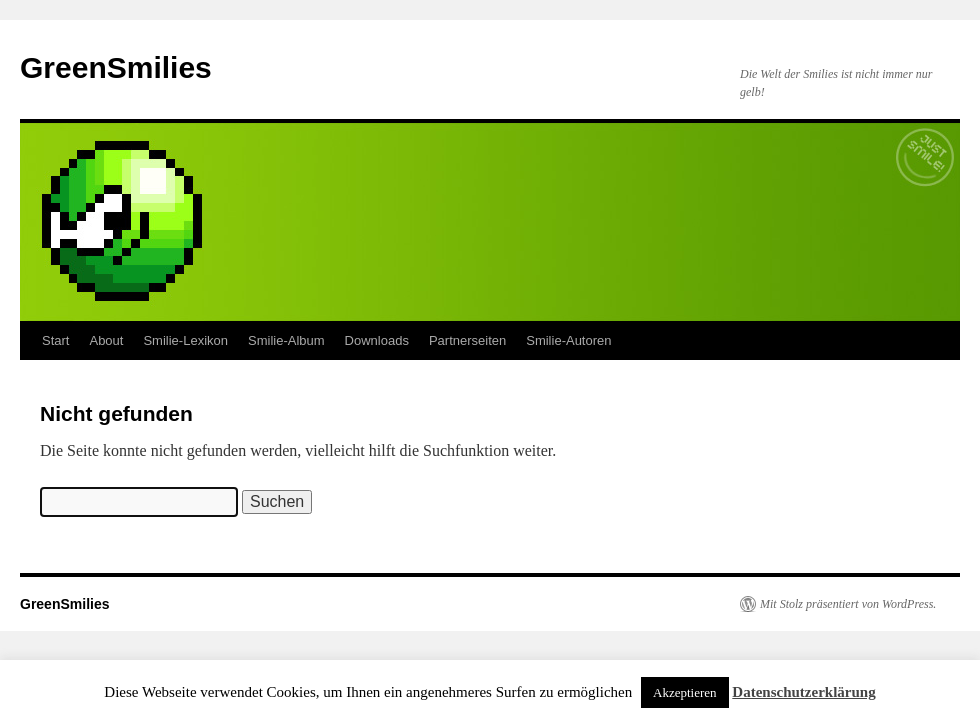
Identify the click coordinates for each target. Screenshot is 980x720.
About (106, 340)
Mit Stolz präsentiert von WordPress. (848, 604)
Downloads (377, 340)
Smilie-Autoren (568, 340)
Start (55, 340)
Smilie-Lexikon (185, 340)
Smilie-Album (286, 340)
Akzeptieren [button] (685, 692)
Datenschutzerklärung (803, 692)
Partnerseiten (467, 340)
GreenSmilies (116, 67)
